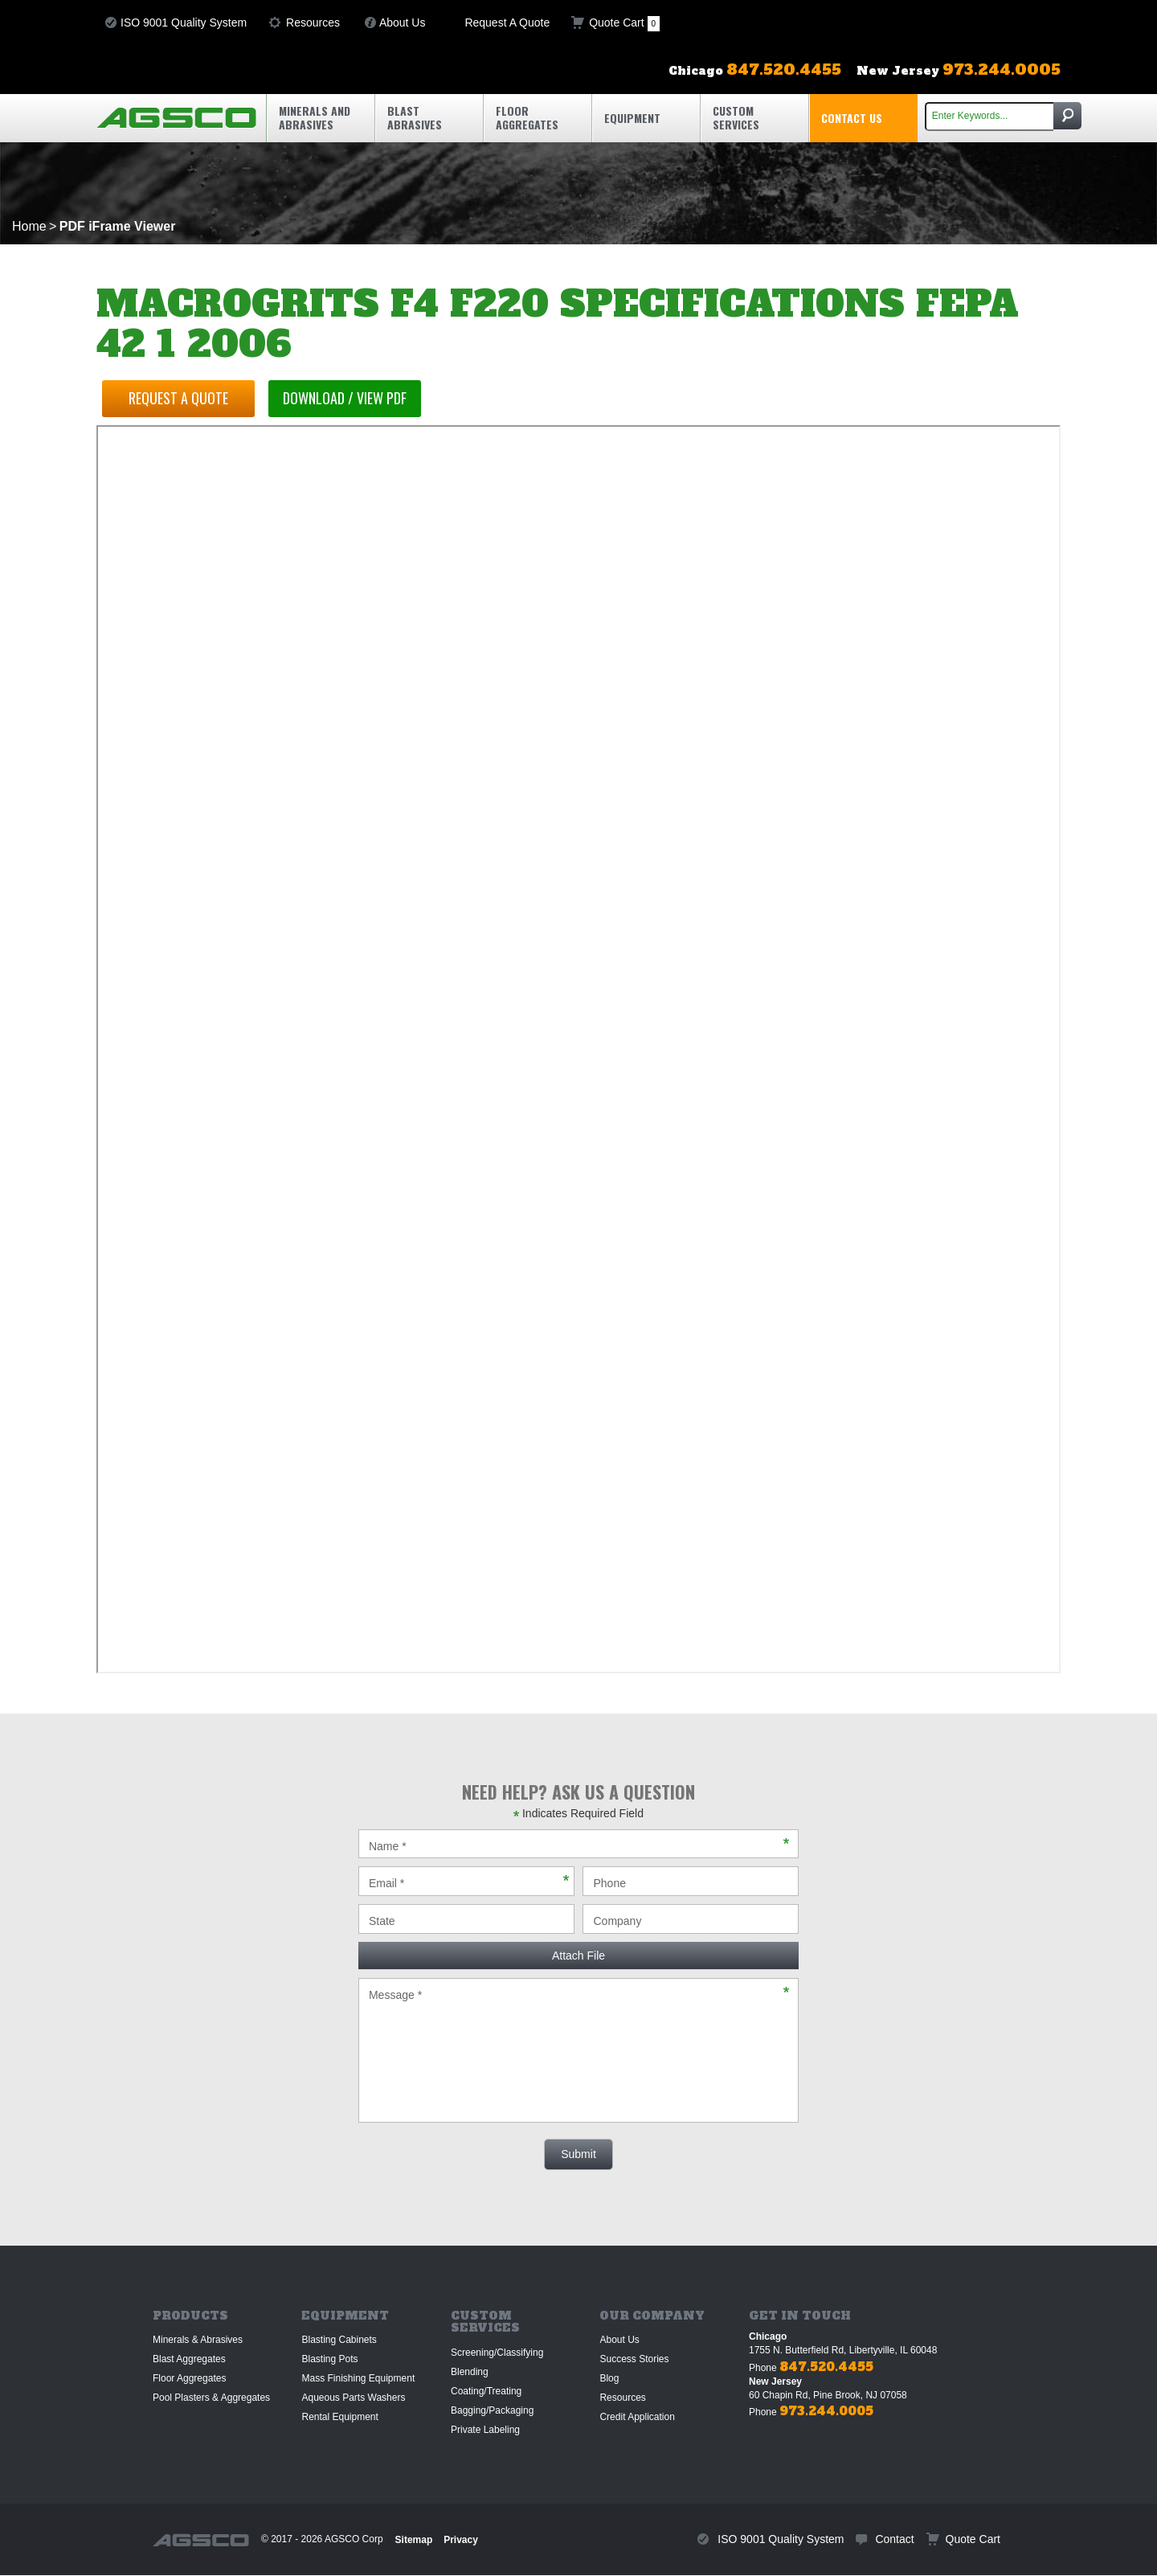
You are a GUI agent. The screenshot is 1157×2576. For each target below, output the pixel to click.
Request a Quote (181, 397)
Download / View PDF (353, 397)
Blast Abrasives (414, 117)
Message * (578, 2050)
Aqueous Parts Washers (353, 2397)
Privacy (461, 2539)
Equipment (632, 117)
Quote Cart (624, 23)
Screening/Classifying (497, 2352)
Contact (894, 2539)
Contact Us (851, 117)
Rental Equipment (339, 2416)
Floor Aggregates (527, 117)
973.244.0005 (826, 2410)
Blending (470, 2371)
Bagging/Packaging (492, 2410)
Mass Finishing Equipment (358, 2378)
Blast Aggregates (189, 2359)
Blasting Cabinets (338, 2339)
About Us (402, 22)
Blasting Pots (329, 2359)
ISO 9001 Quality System (184, 22)
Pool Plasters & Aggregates (211, 2397)
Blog (609, 2378)
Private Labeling (485, 2429)
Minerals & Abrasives (198, 2339)
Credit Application (636, 2416)
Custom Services (736, 117)
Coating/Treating (486, 2391)
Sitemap (414, 2539)
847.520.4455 (826, 2366)
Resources (313, 22)
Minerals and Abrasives (314, 117)
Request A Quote (507, 22)
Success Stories (633, 2359)
